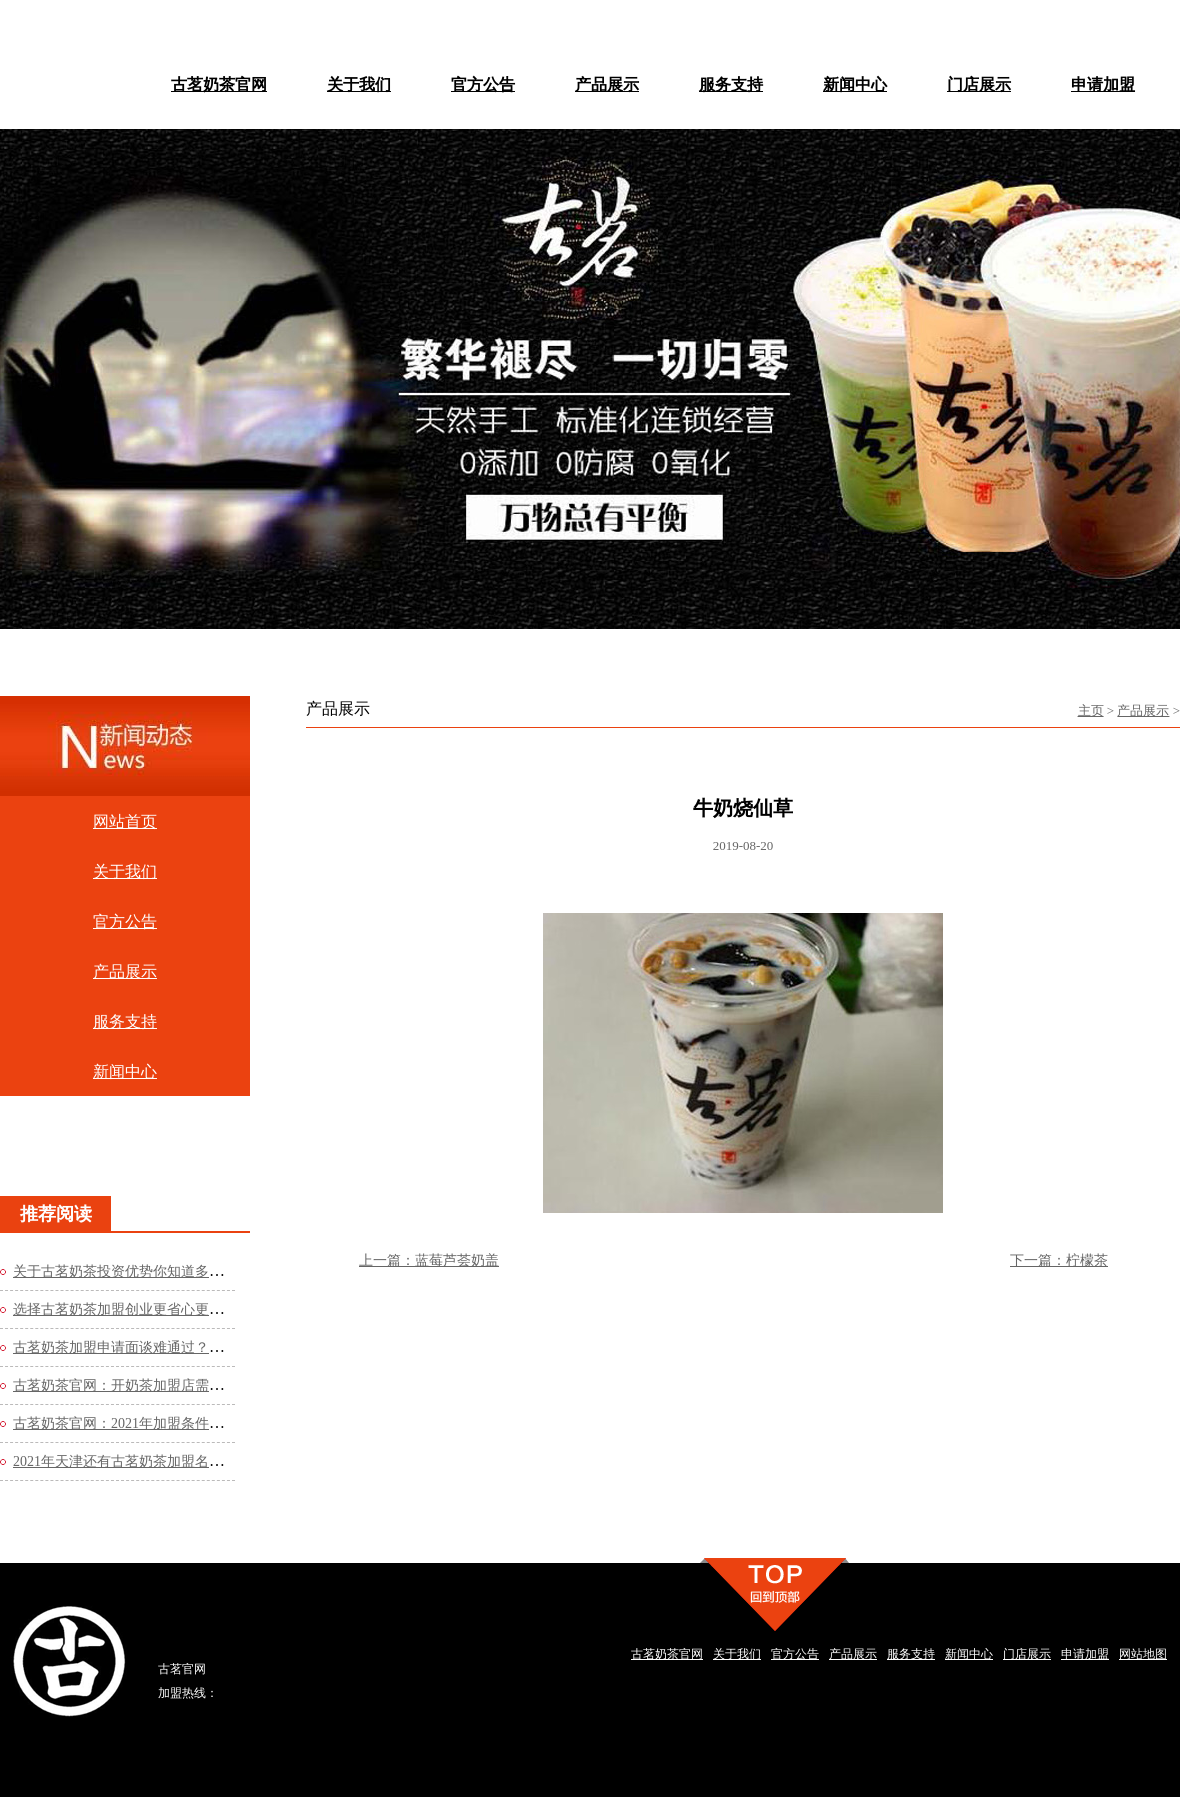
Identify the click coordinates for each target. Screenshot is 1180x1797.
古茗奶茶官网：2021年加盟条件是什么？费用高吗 (167, 1423)
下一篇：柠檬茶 (1059, 1260)
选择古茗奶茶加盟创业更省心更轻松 (125, 1309)
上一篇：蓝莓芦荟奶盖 (429, 1260)
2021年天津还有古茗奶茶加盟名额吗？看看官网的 (167, 1461)
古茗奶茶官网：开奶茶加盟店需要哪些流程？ (153, 1385)
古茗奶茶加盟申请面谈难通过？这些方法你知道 (160, 1347)
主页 (1091, 710)
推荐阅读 (56, 1214)
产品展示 (1143, 710)
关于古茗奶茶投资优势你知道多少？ (125, 1271)
